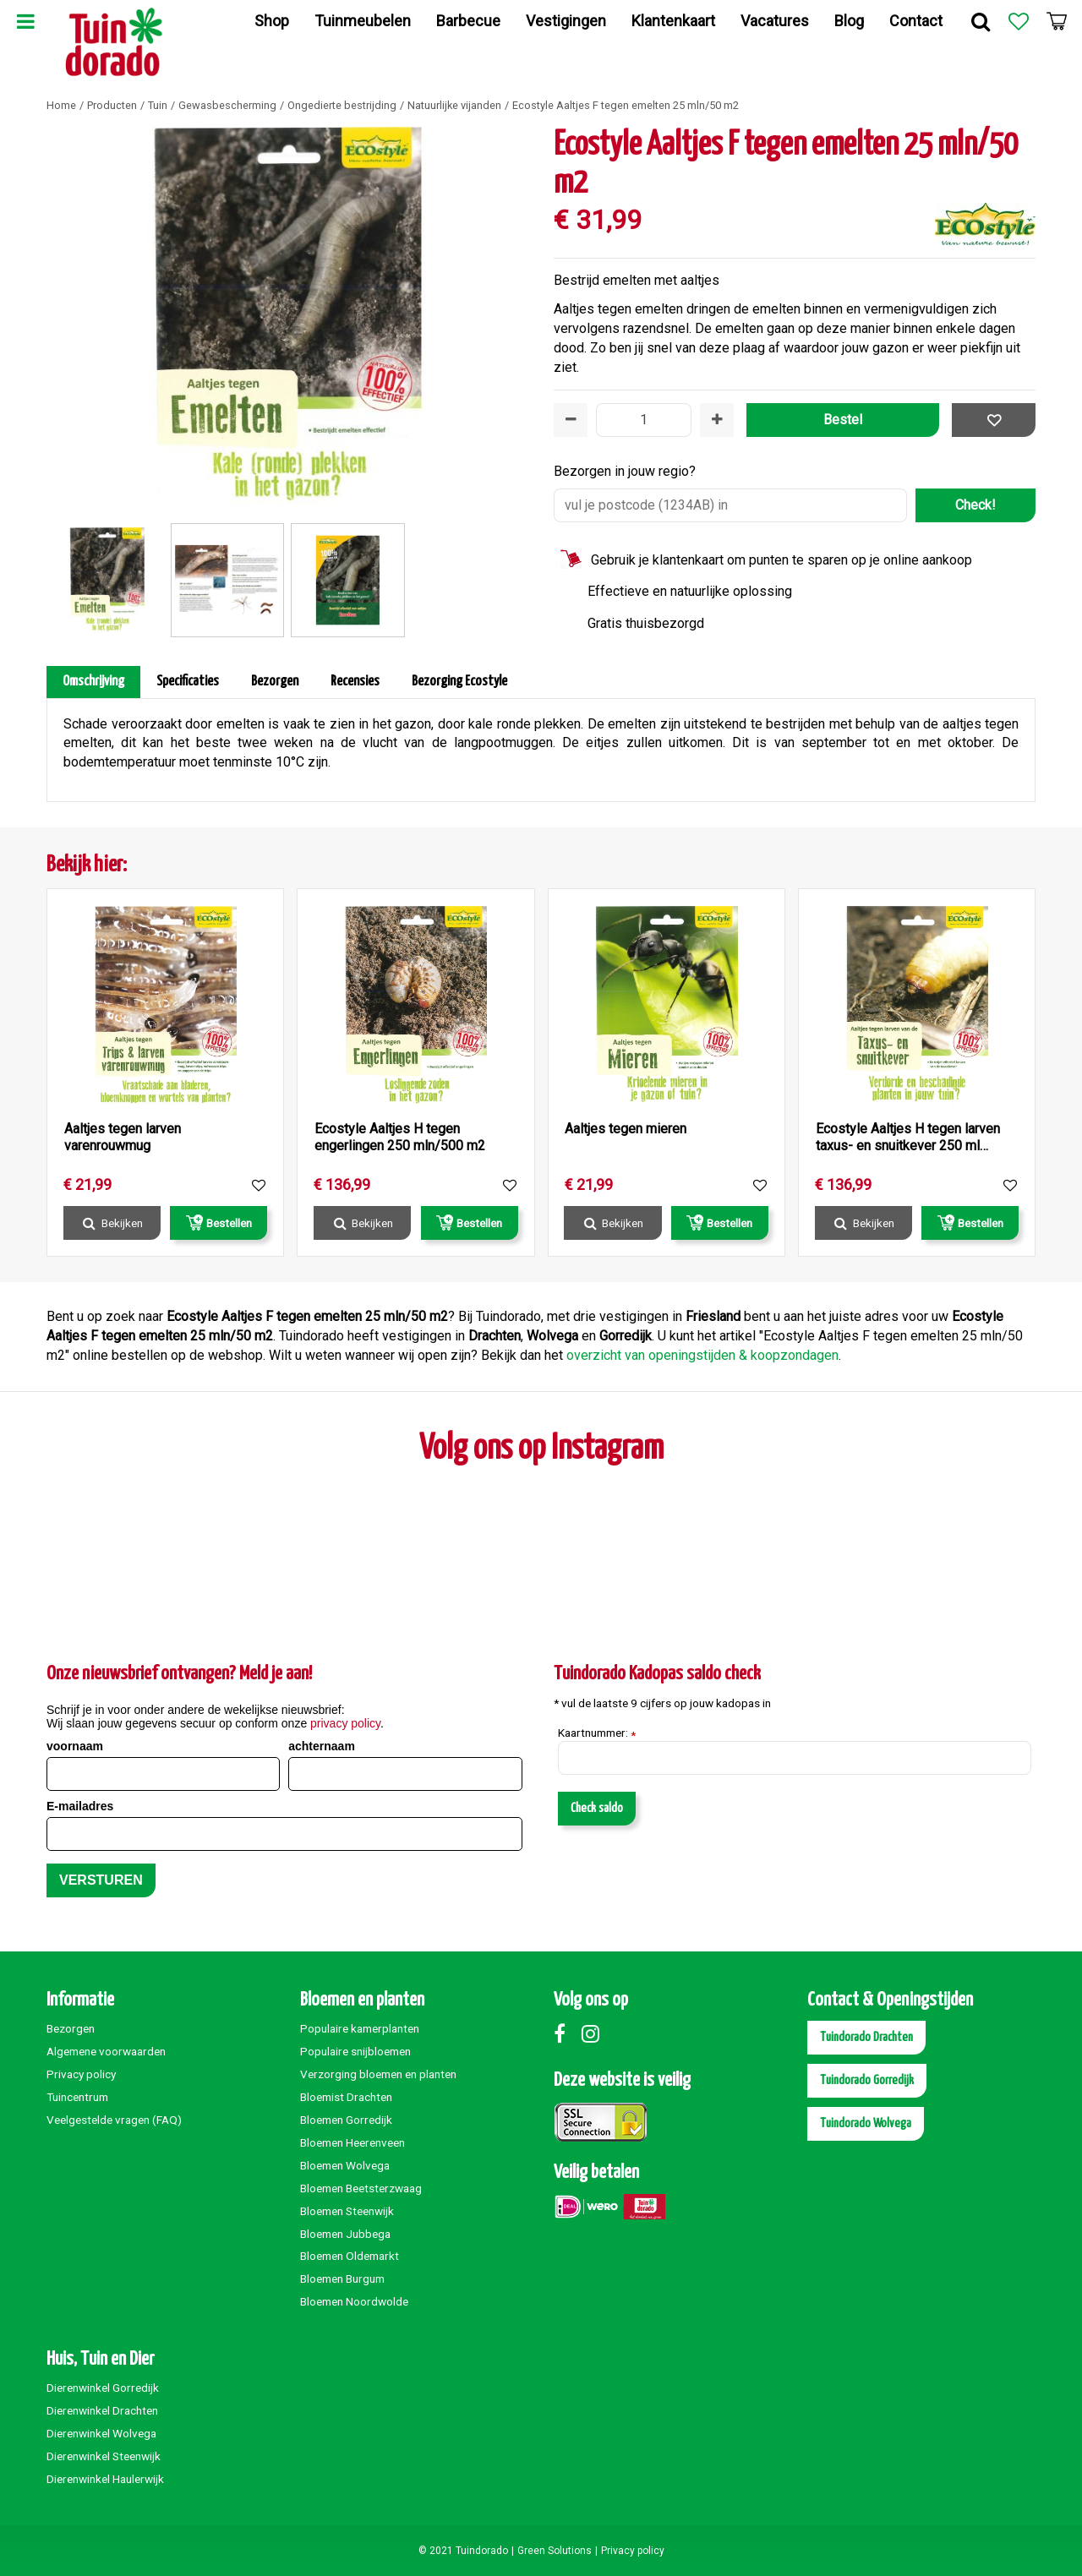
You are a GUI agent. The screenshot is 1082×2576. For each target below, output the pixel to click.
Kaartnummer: (597, 1733)
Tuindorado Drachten (866, 2037)
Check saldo (597, 1808)
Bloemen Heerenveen (352, 2142)
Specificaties (187, 681)
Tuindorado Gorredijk (867, 2080)
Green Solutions (554, 2551)
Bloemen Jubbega (345, 2233)
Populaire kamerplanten (359, 2028)
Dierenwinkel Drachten (102, 2410)
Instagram (594, 2033)
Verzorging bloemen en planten (378, 2074)
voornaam (74, 1746)
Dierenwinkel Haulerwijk (105, 2479)
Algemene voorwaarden (106, 2051)
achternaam (321, 1746)
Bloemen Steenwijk (347, 2211)
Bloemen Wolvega (345, 2165)
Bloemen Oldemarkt (349, 2255)
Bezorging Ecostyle (459, 681)
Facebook (566, 2033)
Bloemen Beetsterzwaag (361, 2188)
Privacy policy (81, 2074)
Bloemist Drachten (346, 2097)
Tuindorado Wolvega (865, 2123)
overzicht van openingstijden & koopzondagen (702, 1355)
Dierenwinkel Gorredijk (102, 2387)
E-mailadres (79, 1806)
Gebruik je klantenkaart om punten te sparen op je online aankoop (781, 560)
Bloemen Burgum (342, 2278)
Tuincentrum (77, 2097)
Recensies (355, 681)
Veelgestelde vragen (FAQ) (114, 2119)
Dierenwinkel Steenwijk (103, 2456)
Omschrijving (93, 681)
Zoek (980, 21)
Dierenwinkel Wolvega (101, 2433)
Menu (25, 21)
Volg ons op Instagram (541, 1449)
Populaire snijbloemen (355, 2051)
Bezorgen (274, 681)
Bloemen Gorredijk (346, 2119)
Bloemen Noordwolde (354, 2301)
